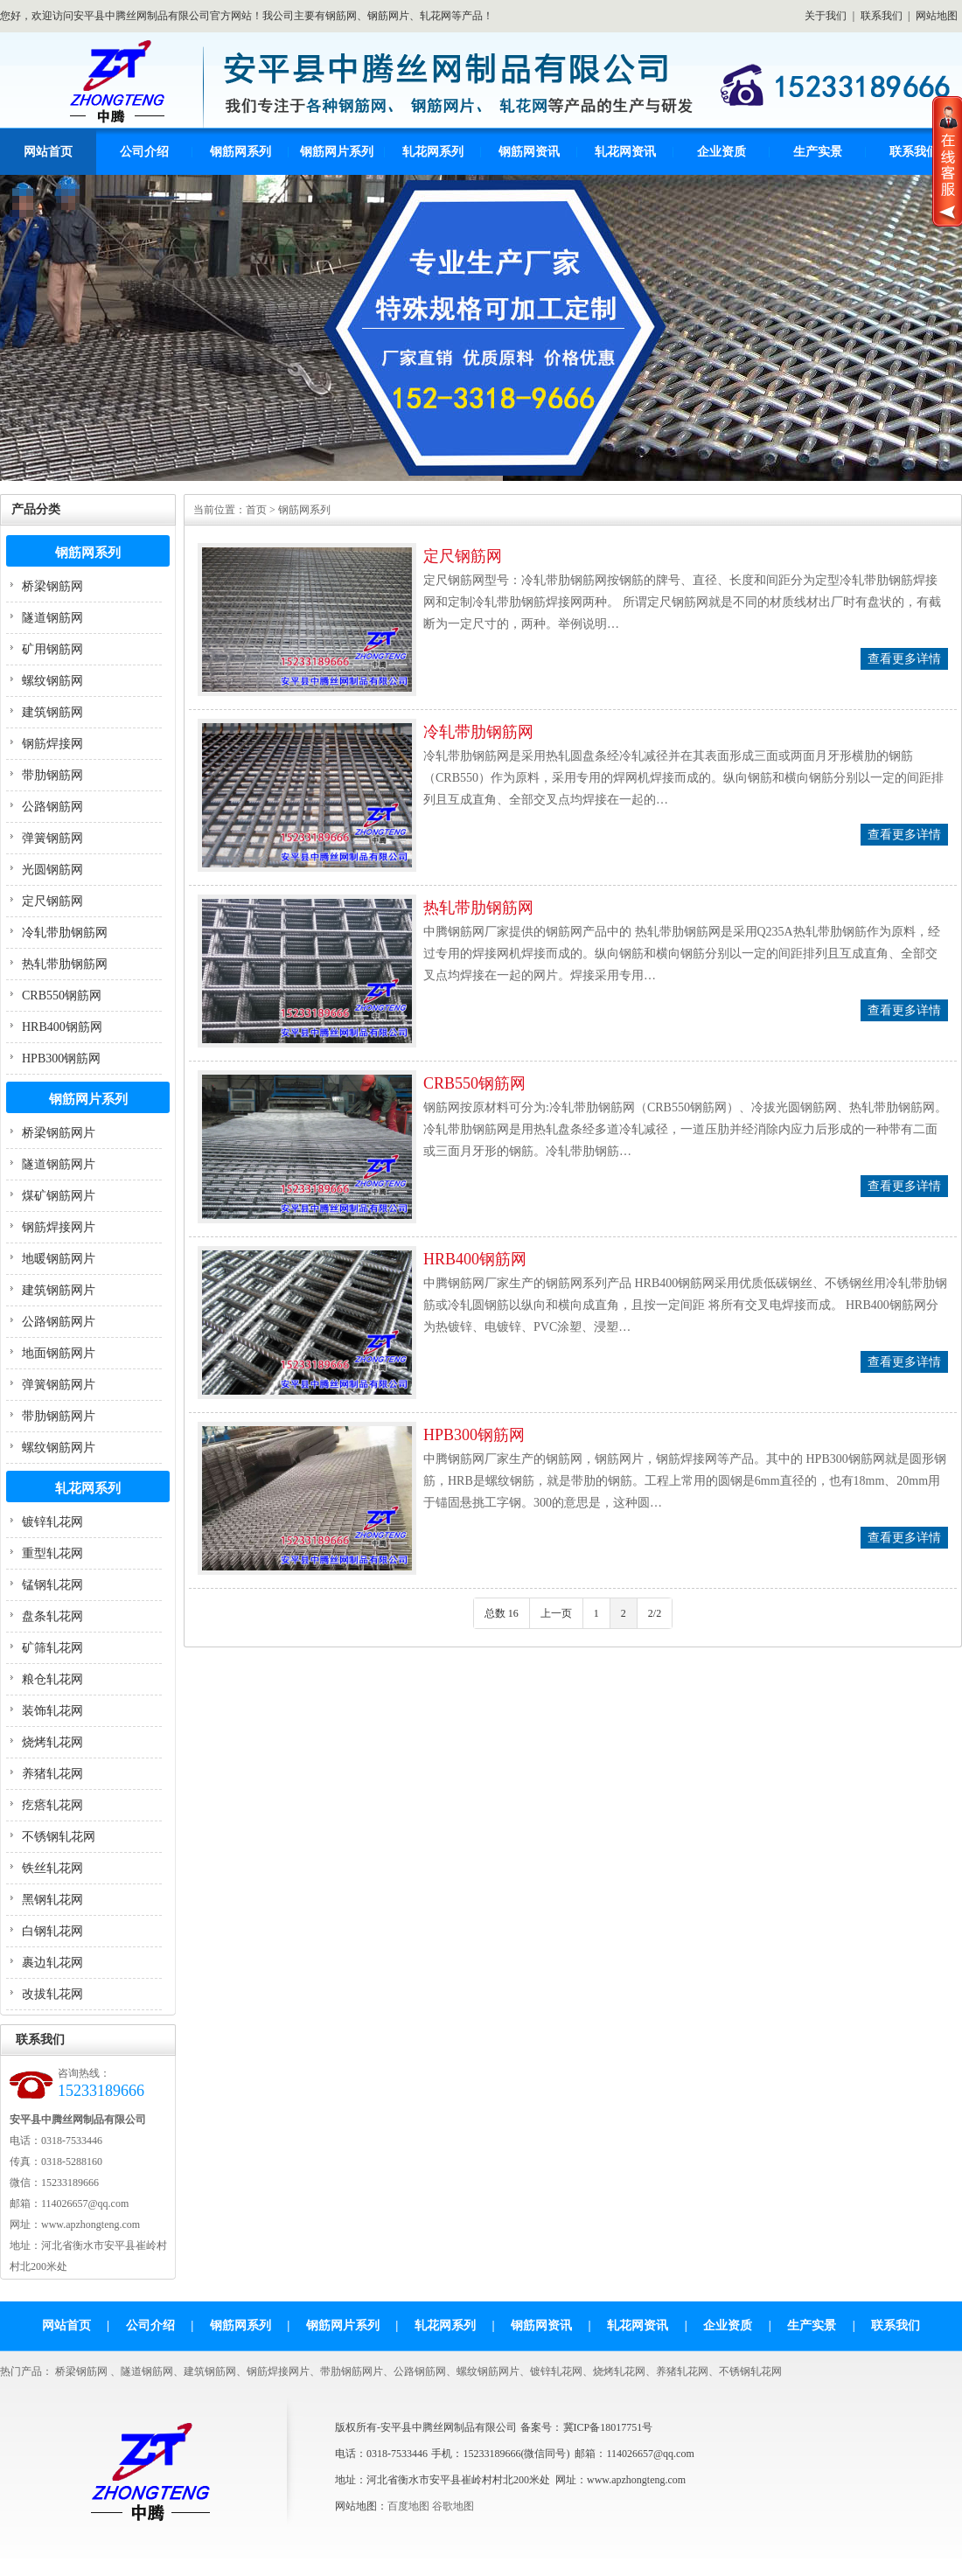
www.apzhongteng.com (636, 2480)
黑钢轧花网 (52, 1899)
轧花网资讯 (625, 151)
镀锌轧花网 (52, 1521)
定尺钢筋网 (52, 901)
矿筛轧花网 (52, 1647)
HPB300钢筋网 (61, 1058)
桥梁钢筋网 (52, 586)
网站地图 (937, 16)
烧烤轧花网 (52, 1742)
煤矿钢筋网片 (58, 1195)
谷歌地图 (453, 2506)
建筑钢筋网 (52, 712)
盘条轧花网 (52, 1616)
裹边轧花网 (52, 1962)
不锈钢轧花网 (58, 1836)
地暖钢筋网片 (58, 1258)
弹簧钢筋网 (52, 838)
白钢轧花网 (52, 1931)
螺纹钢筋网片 (58, 1447)
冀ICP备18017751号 (608, 2427)
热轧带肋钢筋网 (65, 964)
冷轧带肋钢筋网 (65, 932)
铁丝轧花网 (52, 1868)
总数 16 (501, 1613)
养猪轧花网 (52, 1773)
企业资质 (721, 151)
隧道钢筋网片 (58, 1164)
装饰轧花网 (52, 1710)
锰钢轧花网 (52, 1584)
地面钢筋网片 (58, 1353)
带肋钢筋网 (52, 775)
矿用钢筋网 (52, 649)
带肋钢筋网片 (58, 1416)
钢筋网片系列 (336, 151)
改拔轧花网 (52, 1994)
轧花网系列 (433, 151)
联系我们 (882, 16)
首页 (256, 510)
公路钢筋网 (52, 806)
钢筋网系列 (240, 151)
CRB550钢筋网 (61, 995)
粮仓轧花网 (52, 1679)
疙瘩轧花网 (52, 1805)
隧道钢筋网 (52, 617)
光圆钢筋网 (52, 869)
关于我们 (826, 16)
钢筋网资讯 (529, 151)
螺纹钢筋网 (52, 680)
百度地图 (408, 2506)
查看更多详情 (904, 658)
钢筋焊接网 (52, 743)
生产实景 (817, 151)
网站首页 (48, 151)
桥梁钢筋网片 (58, 1132)
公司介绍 (144, 151)
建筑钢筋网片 (58, 1290)
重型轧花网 (52, 1553)
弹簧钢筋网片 (58, 1384)
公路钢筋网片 (58, 1321)
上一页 (556, 1613)
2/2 (654, 1613)
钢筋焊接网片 (58, 1227)
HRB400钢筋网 (62, 1027)
